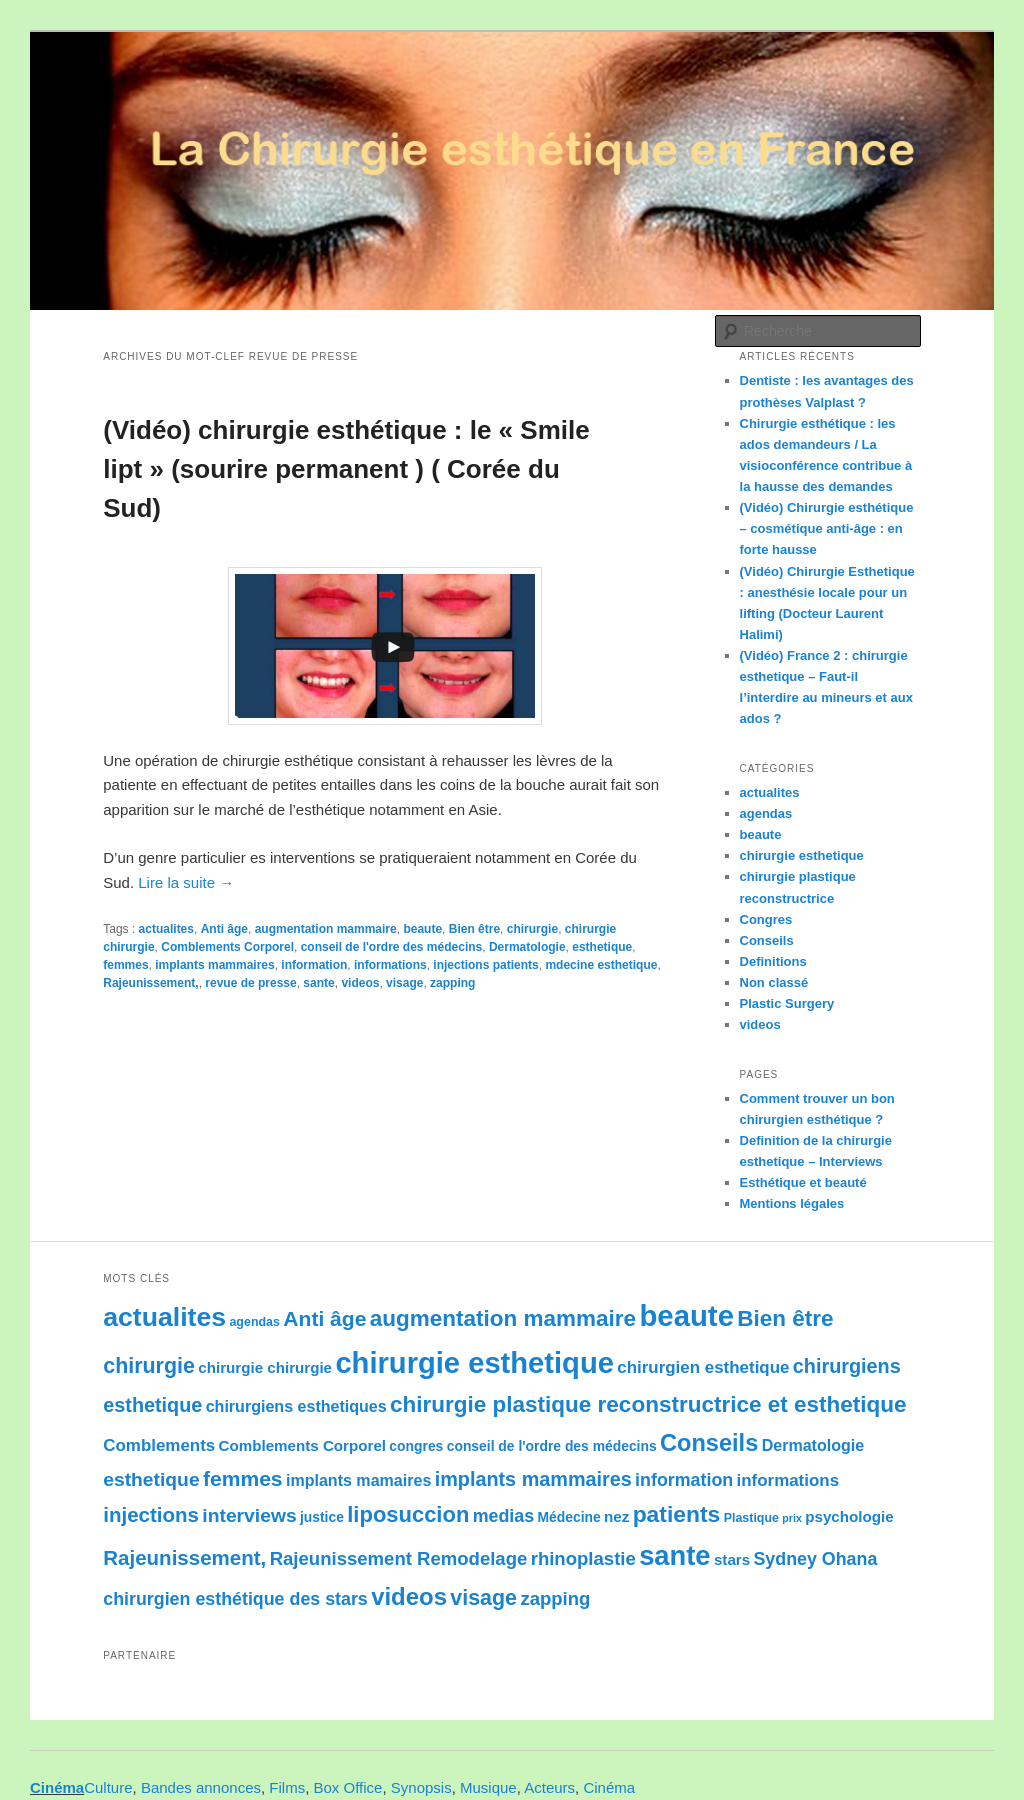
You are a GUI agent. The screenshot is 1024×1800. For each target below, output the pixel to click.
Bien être (474, 929)
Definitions (773, 961)
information (314, 965)
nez (616, 1516)
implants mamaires (358, 1480)
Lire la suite (186, 882)
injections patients (485, 965)
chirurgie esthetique (802, 855)
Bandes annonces (201, 1787)
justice (322, 1517)
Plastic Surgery (787, 1003)
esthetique (602, 947)
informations (390, 965)
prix (792, 1518)
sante (318, 983)
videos (360, 983)
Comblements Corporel (227, 947)
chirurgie (532, 929)
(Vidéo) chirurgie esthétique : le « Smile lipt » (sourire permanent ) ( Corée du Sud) (346, 469)
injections (151, 1514)
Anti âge (224, 929)
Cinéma (57, 1787)
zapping (452, 983)
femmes (125, 965)
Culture (108, 1787)
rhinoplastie (583, 1558)
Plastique (751, 1518)
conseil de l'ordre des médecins (392, 947)
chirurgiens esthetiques (296, 1406)
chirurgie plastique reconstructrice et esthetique (648, 1404)
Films (287, 1787)
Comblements (159, 1445)
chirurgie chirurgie (265, 1367)
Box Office (348, 1787)
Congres (766, 919)
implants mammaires (214, 965)
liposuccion (408, 1514)
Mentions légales (792, 1203)
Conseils (767, 940)
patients (677, 1514)
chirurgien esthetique (703, 1367)
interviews (249, 1515)
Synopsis (421, 1787)
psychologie (849, 1516)
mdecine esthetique (601, 965)
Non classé (774, 982)
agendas (766, 813)
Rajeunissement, (150, 983)
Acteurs (549, 1787)
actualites (166, 929)
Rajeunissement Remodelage (399, 1558)
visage (404, 983)
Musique (488, 1787)
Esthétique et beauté (803, 1182)
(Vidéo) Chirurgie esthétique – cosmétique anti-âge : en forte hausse (827, 528)
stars (732, 1559)
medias (503, 1516)
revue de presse (250, 983)
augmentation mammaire (326, 929)
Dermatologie (527, 947)
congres (416, 1446)
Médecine (568, 1517)
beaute (422, 929)
